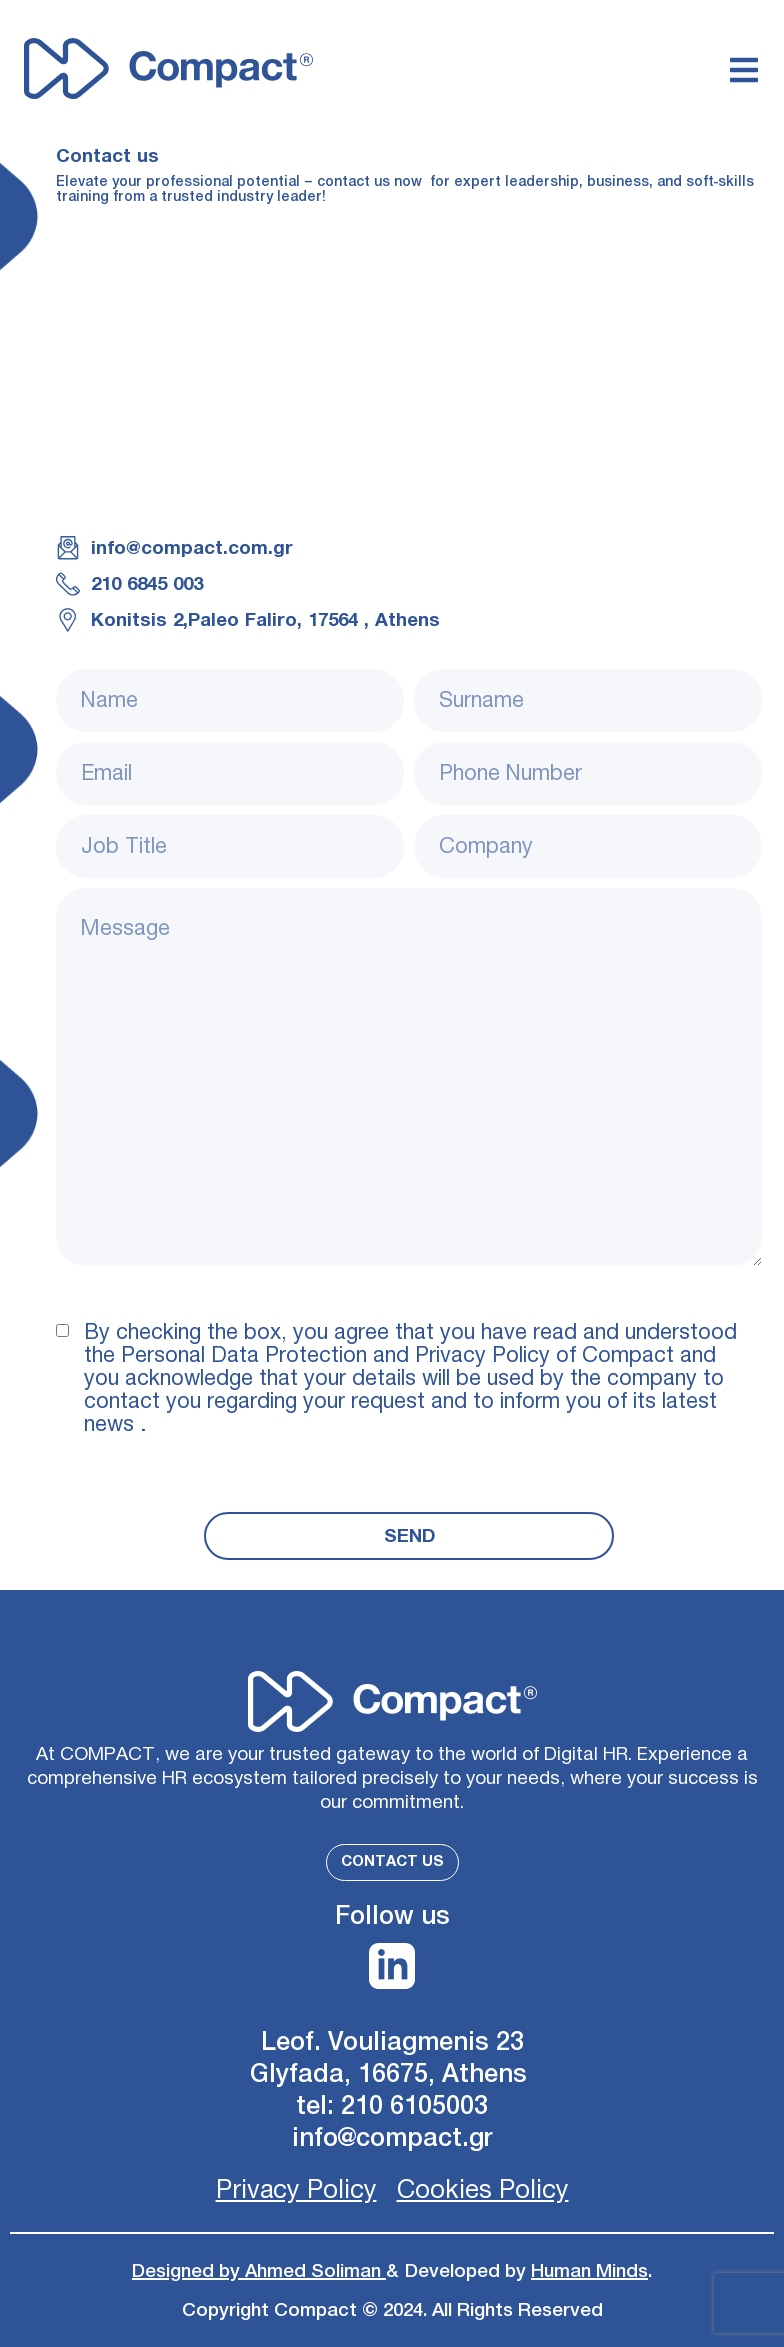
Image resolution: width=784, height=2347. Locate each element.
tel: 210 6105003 (392, 2106)
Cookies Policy (483, 2190)
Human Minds (589, 2271)
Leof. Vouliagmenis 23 (392, 2042)
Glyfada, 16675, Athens (392, 2074)
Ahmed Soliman (315, 2271)
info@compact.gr (392, 2138)
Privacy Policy (296, 2190)
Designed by (188, 2271)
